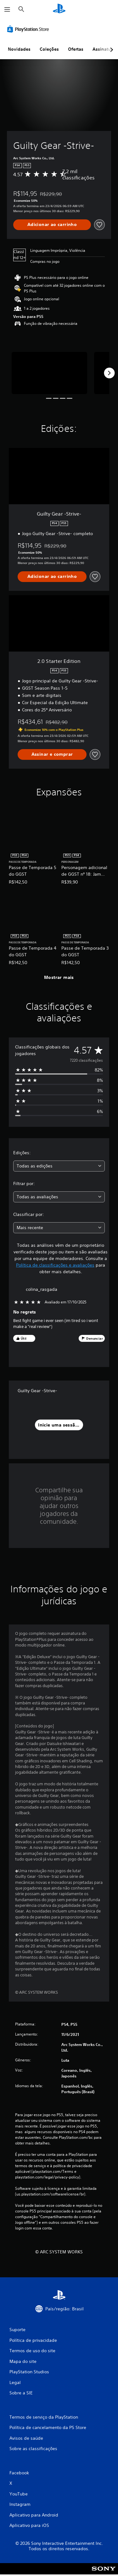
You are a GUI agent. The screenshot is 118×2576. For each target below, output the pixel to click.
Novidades (19, 49)
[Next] (109, 373)
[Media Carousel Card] (49, 373)
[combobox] (59, 1166)
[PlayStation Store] (29, 29)
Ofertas (75, 49)
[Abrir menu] (7, 9)
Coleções (49, 49)
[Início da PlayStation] (59, 9)
